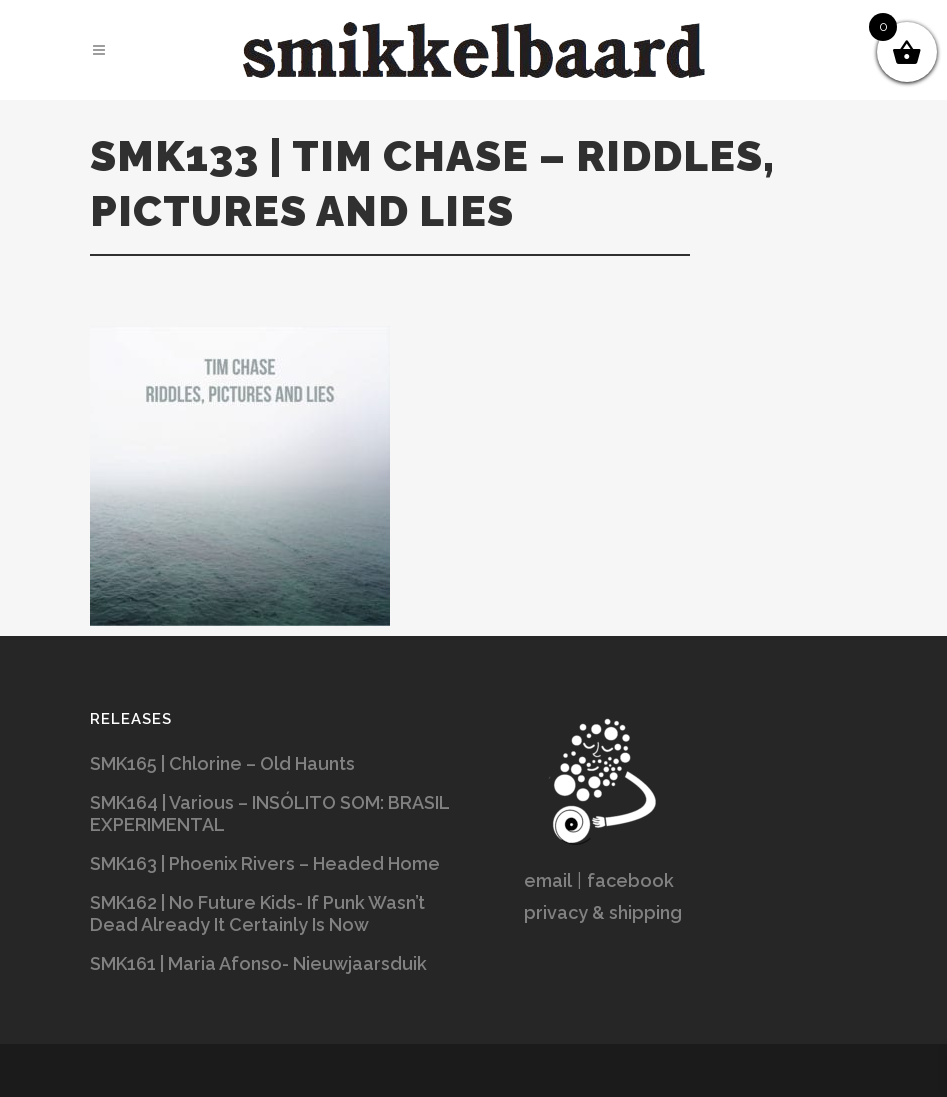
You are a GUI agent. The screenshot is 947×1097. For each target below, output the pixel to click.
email (548, 880)
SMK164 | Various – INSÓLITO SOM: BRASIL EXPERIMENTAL (269, 813)
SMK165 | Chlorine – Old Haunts (222, 763)
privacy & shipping (603, 912)
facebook (630, 880)
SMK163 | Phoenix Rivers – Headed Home (265, 863)
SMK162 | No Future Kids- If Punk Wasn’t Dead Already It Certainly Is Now (257, 913)
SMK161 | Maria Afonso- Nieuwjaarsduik (258, 963)
